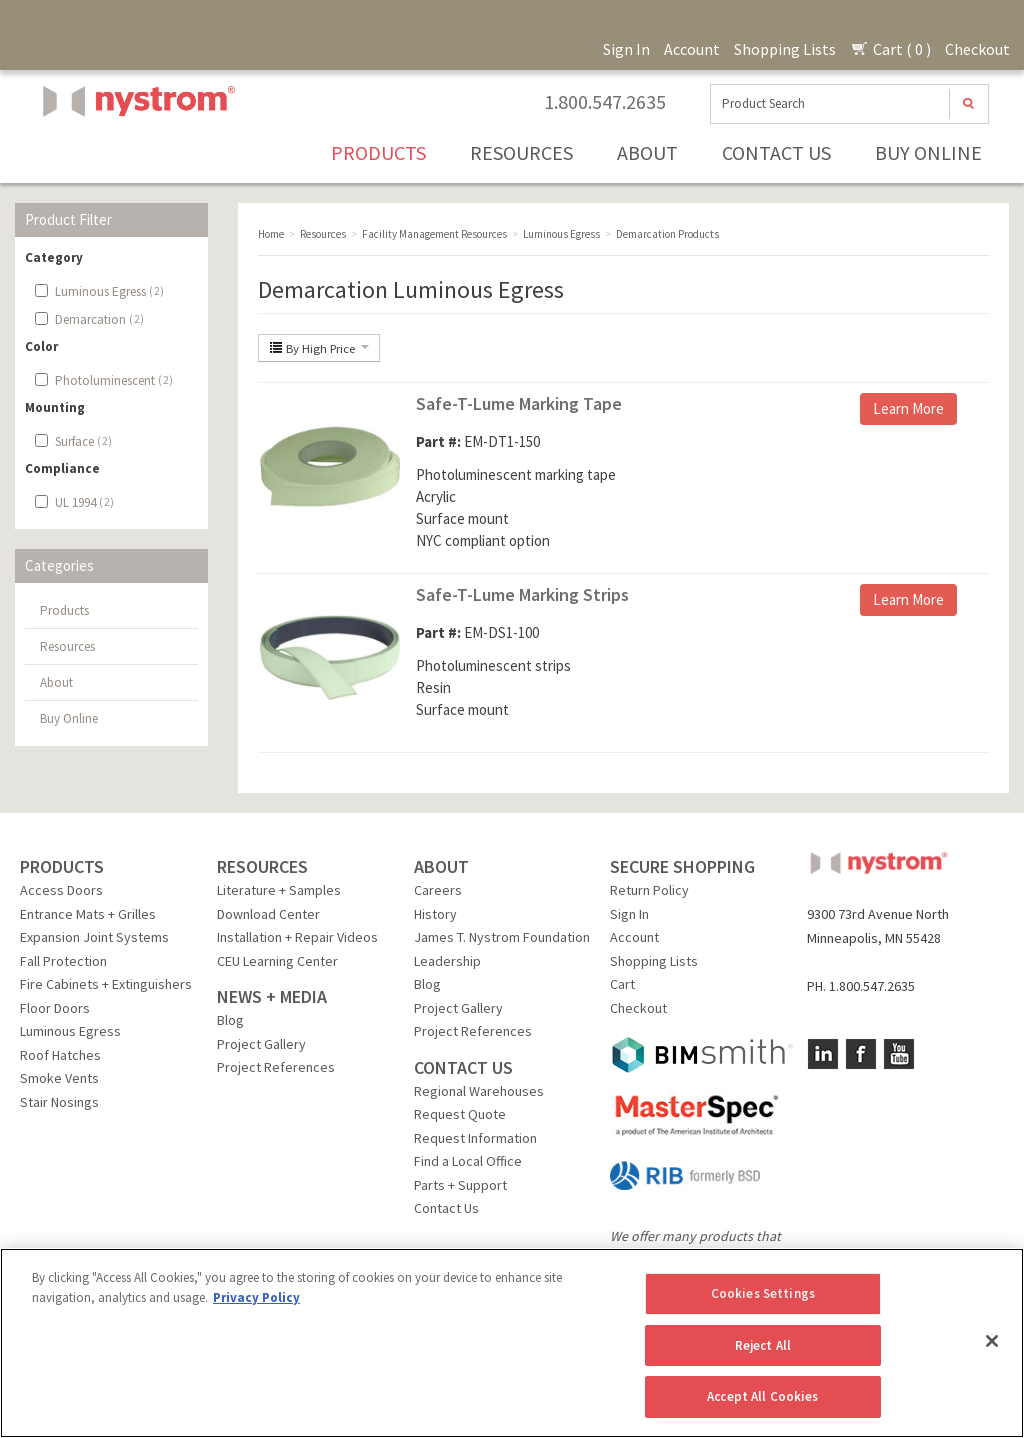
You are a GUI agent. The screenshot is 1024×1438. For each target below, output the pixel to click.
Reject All (763, 1345)
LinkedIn (823, 1054)
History (435, 914)
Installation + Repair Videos (297, 937)
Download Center (268, 914)
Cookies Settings (763, 1293)
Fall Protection (63, 961)
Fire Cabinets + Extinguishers (106, 984)
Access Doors (61, 890)
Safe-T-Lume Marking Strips (522, 594)
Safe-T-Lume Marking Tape (519, 403)
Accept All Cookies (762, 1396)
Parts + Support (460, 1185)
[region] (512, 1343)
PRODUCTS (62, 866)
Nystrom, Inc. (135, 151)
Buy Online (928, 152)
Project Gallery (261, 1044)
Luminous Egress (70, 1031)
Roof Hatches (60, 1055)
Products (378, 152)
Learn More (908, 408)
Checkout (977, 49)
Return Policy (649, 890)
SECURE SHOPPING (682, 866)
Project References (276, 1067)
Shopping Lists (785, 49)
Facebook (861, 1054)
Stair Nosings (59, 1102)
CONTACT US (463, 1067)
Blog (230, 1020)
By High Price (319, 348)
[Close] (992, 1341)
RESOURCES (262, 866)
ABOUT (441, 866)
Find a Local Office (468, 1161)
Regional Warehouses (479, 1091)
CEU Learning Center (277, 961)
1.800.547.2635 (605, 102)
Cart (622, 984)
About (647, 152)
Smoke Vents (59, 1078)
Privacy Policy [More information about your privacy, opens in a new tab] (256, 1297)
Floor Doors (55, 1008)
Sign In (626, 49)
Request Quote (460, 1114)
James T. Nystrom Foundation (502, 937)
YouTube (899, 1054)
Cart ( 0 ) (890, 49)
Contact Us (776, 152)
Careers (438, 890)
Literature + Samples (279, 890)
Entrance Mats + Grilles (88, 914)
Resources (521, 152)
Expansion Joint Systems (94, 937)
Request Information (475, 1138)
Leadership (447, 961)
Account (692, 49)
